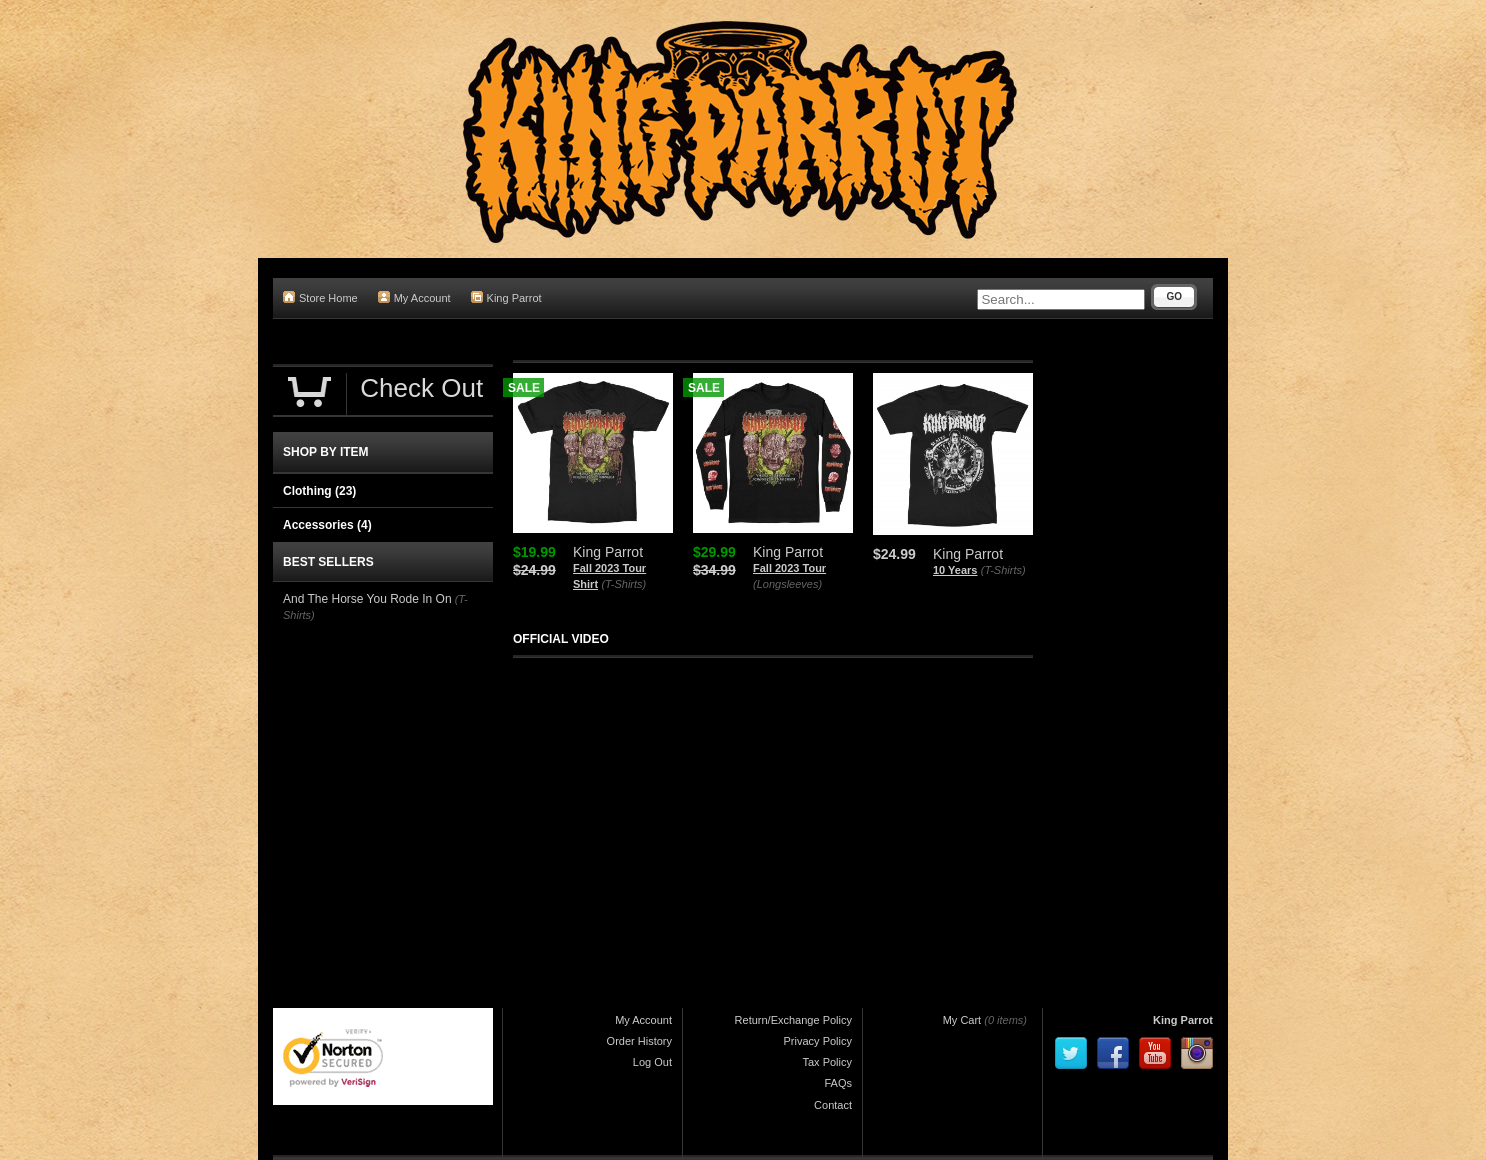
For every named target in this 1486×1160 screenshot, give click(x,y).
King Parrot (506, 297)
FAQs (838, 1083)
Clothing (319, 491)
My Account (414, 297)
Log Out (652, 1062)
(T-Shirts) (623, 584)
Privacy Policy (818, 1041)
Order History (639, 1041)
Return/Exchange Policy (793, 1020)
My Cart (962, 1020)
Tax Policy (827, 1062)
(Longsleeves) (787, 584)
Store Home (320, 297)
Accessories (327, 525)
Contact (833, 1105)
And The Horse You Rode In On (367, 599)
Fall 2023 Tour (789, 568)
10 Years (955, 570)
